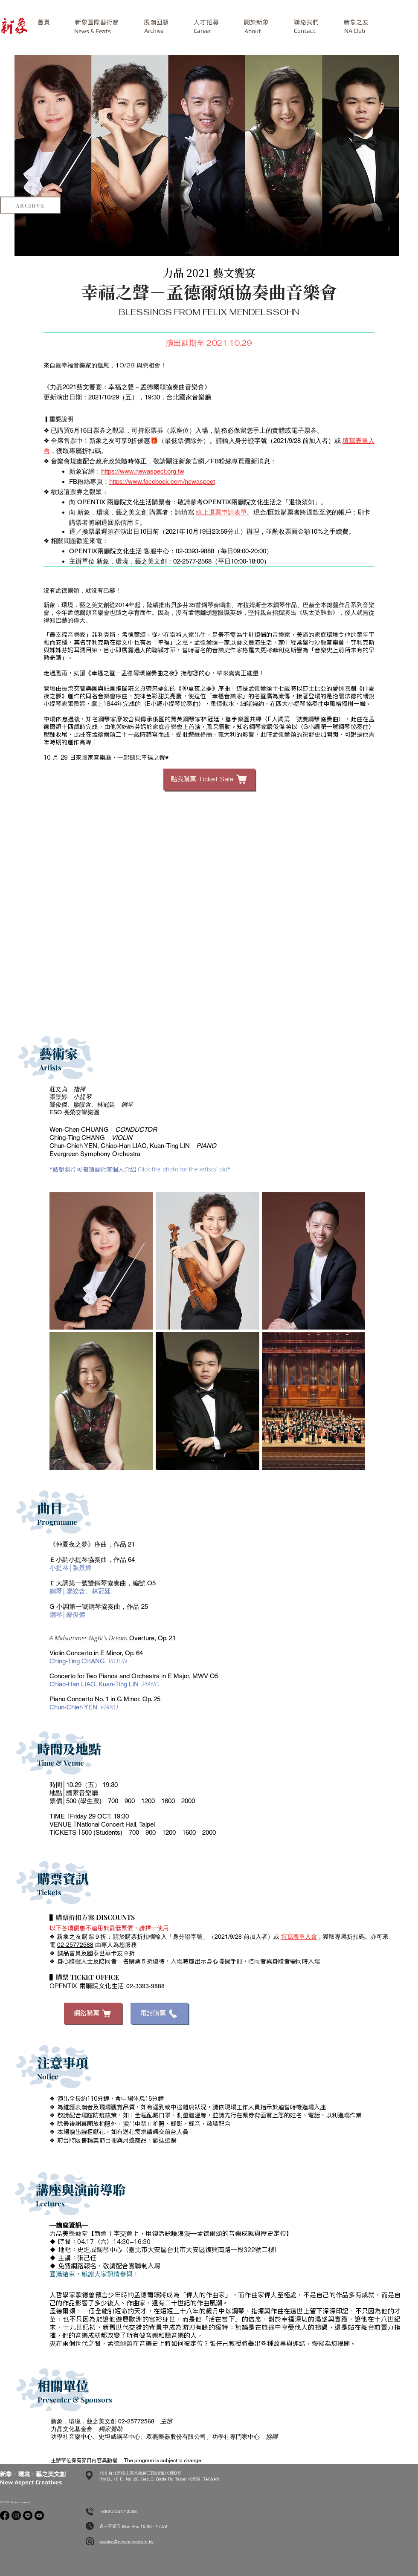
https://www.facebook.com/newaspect (162, 481)
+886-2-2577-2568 (118, 2511)
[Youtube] (39, 2515)
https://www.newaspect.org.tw (142, 471)
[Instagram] (16, 2515)
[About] (252, 31)
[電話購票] (159, 2013)
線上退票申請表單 (221, 512)
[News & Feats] (92, 31)
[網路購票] (93, 2013)
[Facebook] (4, 2515)
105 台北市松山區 (116, 2473)
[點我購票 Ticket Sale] (209, 779)
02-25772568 (75, 1944)
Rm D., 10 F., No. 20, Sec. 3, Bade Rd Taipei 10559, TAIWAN (159, 2479)
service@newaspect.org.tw (126, 2541)
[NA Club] (354, 31)
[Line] (27, 2515)
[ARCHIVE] (30, 205)
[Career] (202, 31)
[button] (97, 22)
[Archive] (153, 31)
